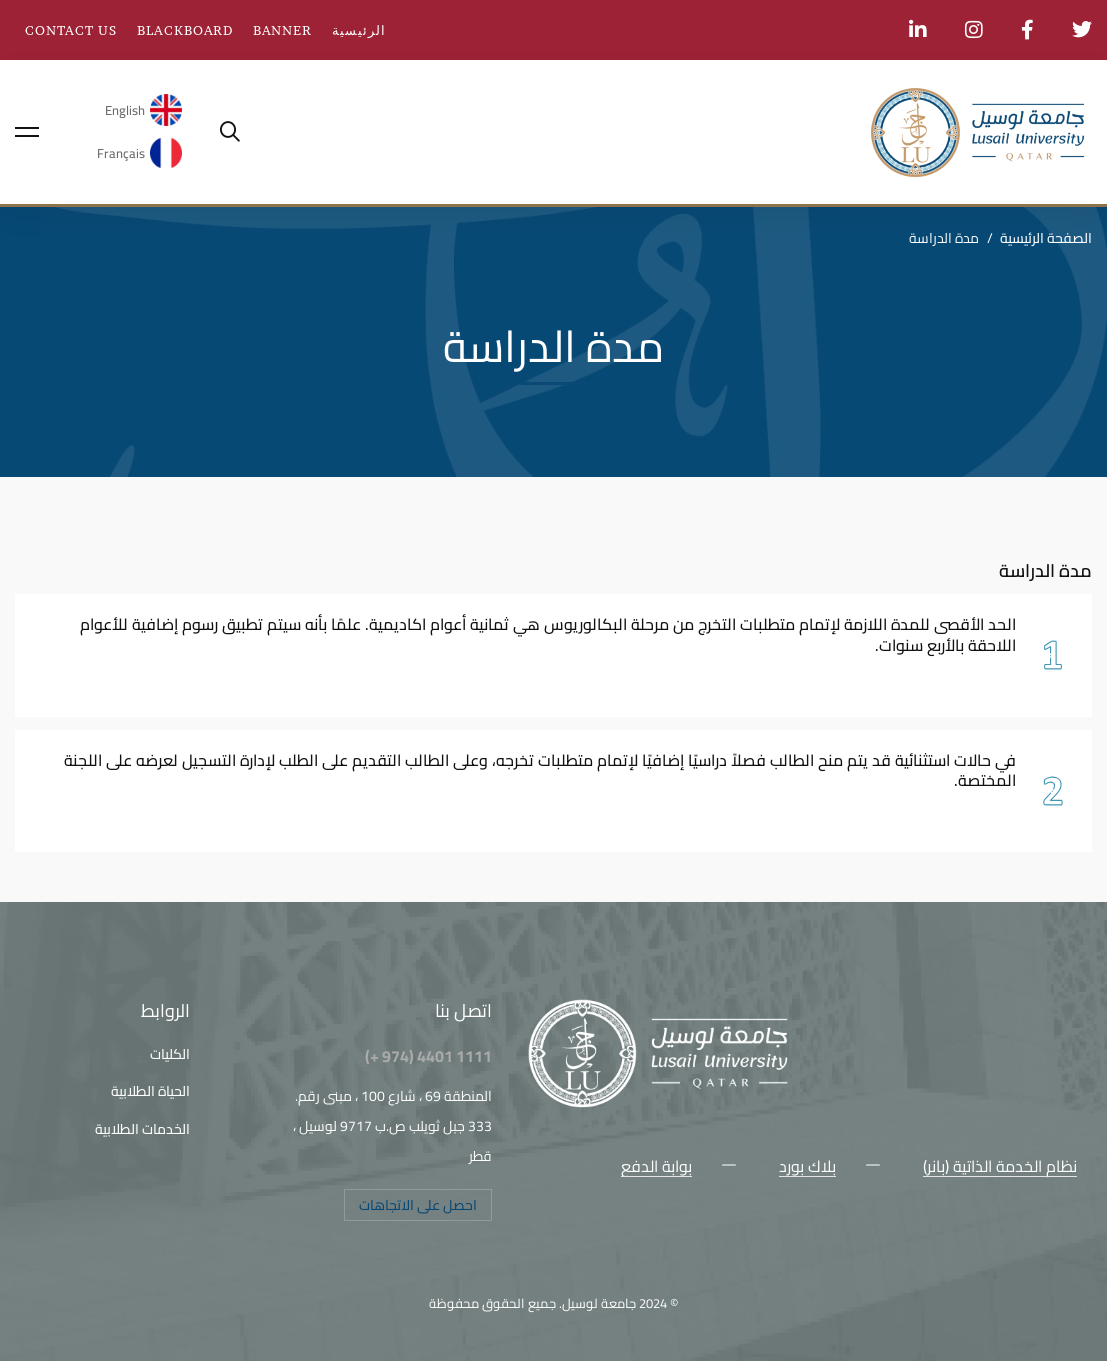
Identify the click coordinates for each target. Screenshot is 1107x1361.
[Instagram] (1017, 1211)
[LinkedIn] (927, 1211)
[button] (418, 1205)
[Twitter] (1077, 1211)
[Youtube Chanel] (987, 1211)
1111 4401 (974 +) (428, 1056)
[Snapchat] (957, 1211)
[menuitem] (138, 110)
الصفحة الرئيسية (1046, 238)
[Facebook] (1047, 1211)
